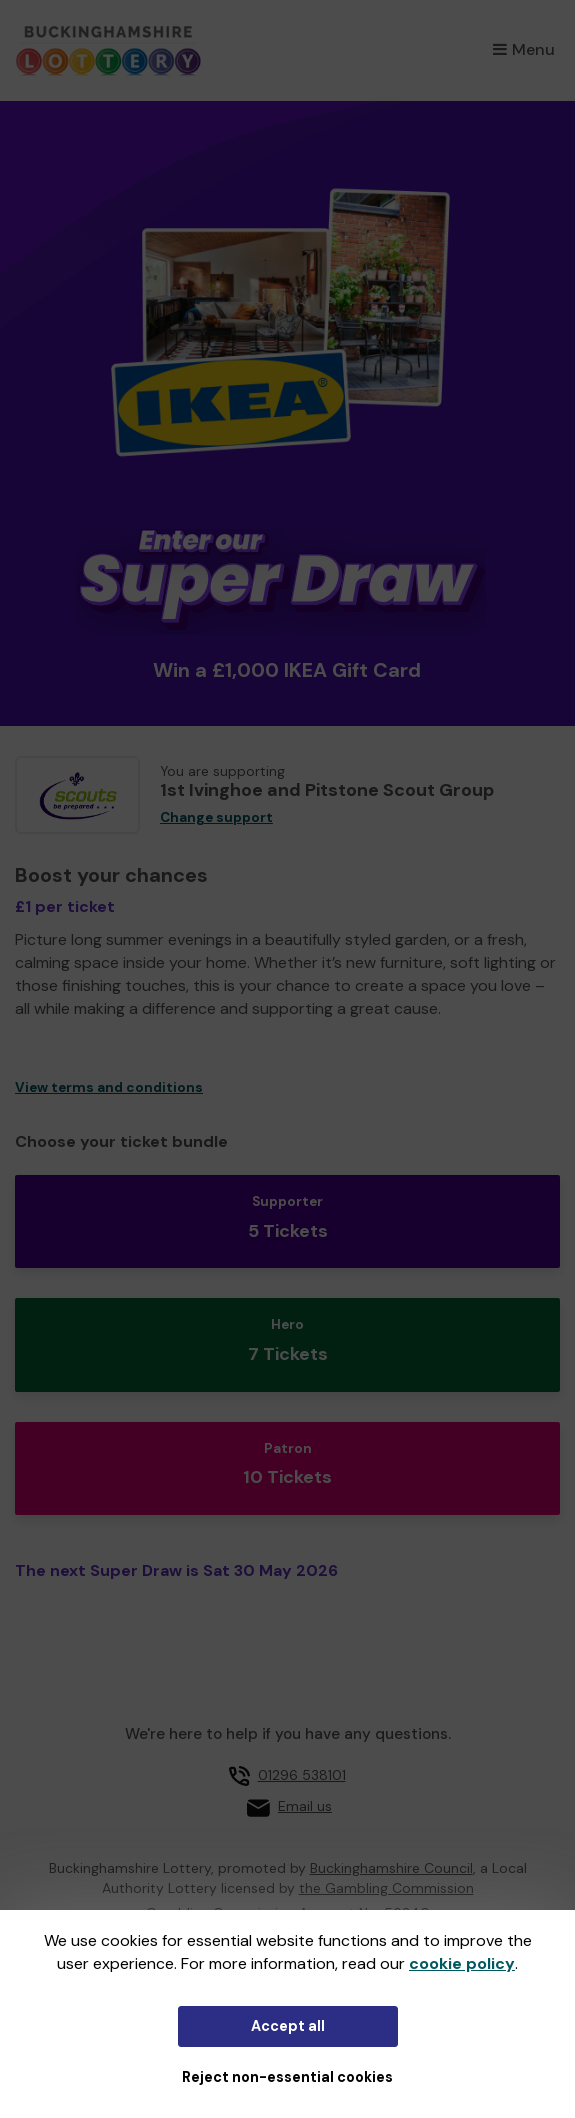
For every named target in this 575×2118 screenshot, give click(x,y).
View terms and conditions (109, 1087)
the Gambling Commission (386, 1888)
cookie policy (462, 1963)
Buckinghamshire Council (391, 1868)
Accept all (288, 2026)
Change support (216, 817)
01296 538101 (302, 1775)
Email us (305, 1806)
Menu (524, 49)
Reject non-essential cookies (287, 2077)
